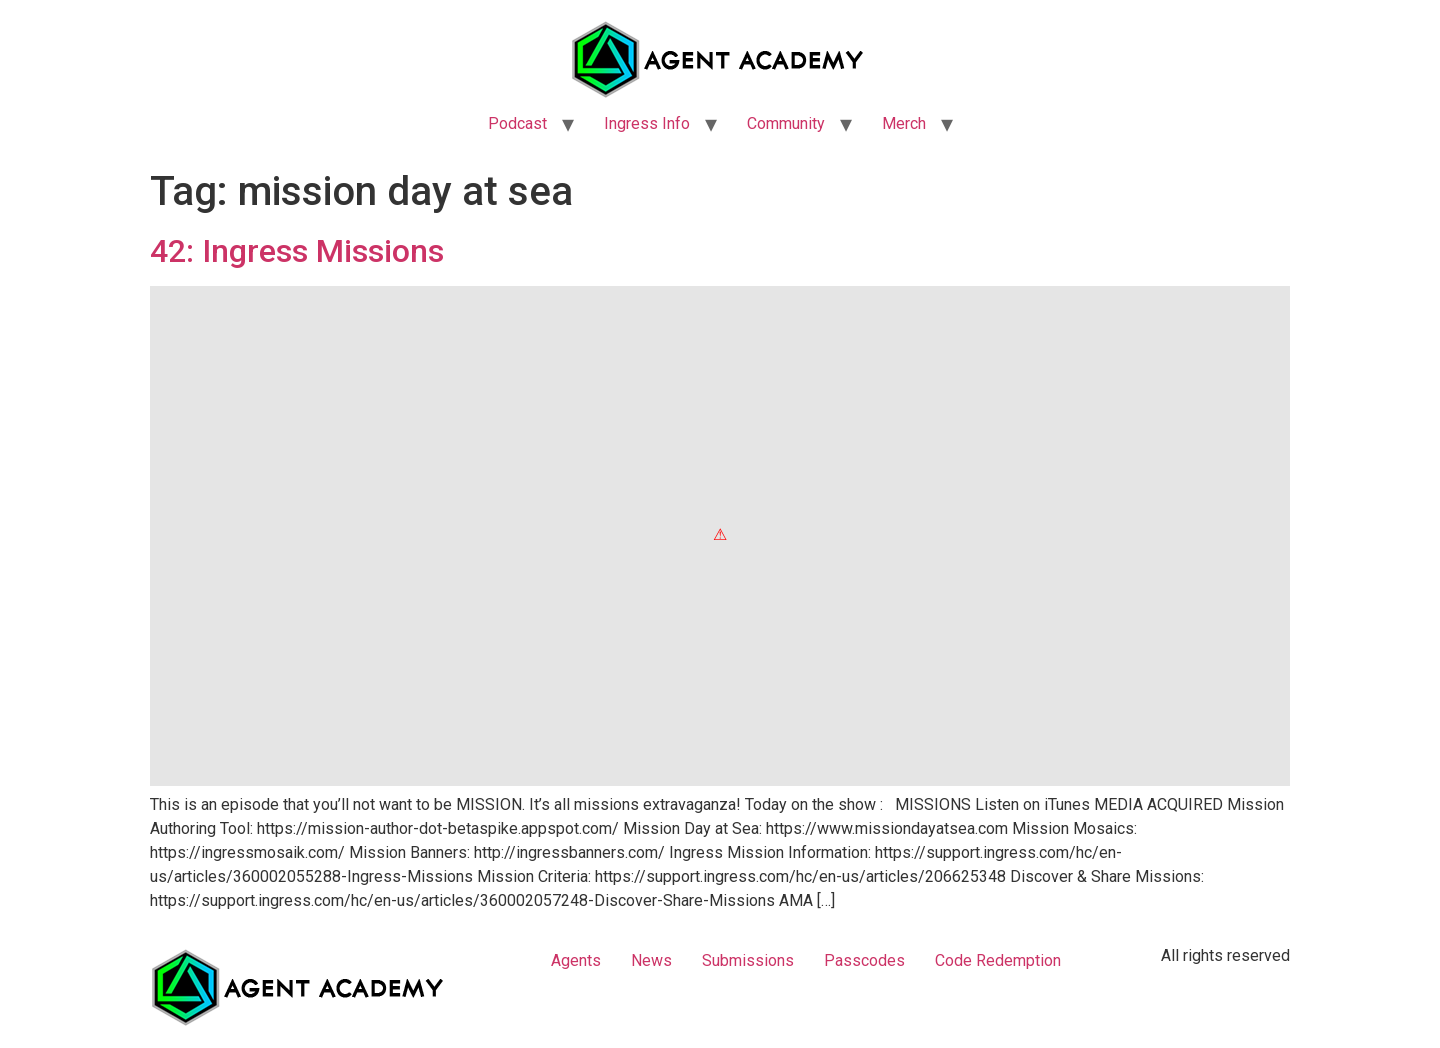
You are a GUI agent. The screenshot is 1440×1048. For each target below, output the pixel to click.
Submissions (748, 960)
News (651, 960)
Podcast (517, 123)
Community (786, 123)
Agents (576, 960)
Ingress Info (647, 123)
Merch (904, 123)
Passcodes (864, 960)
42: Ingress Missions (297, 251)
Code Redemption (998, 960)
